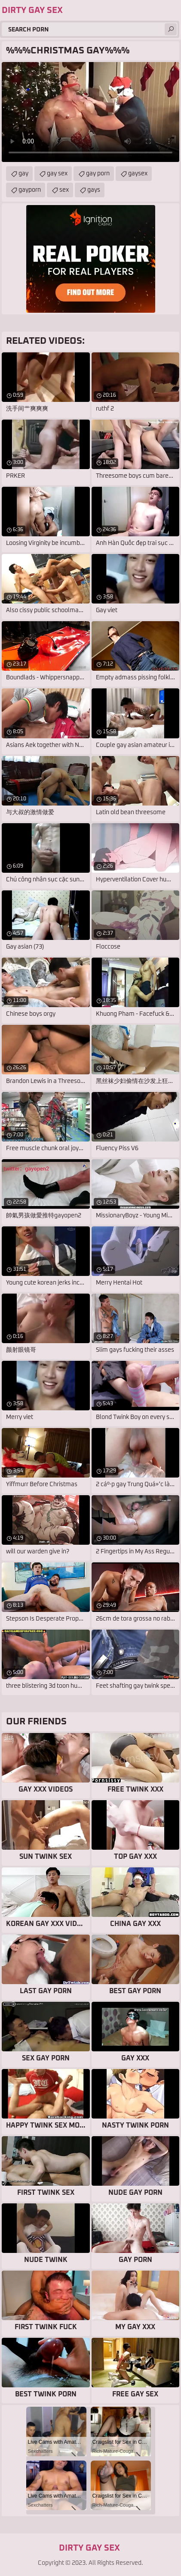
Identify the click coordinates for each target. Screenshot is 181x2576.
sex (64, 190)
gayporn (29, 190)
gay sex (57, 174)
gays (93, 190)
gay (23, 174)
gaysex (137, 174)
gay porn (98, 174)
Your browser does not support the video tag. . (90, 112)
